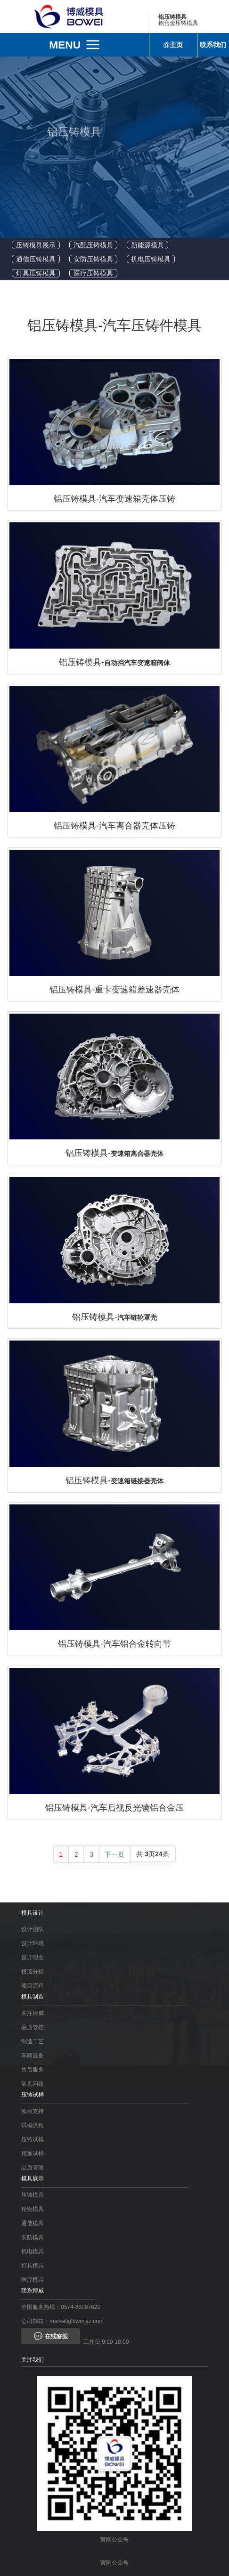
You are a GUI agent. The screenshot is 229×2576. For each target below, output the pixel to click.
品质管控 (32, 2027)
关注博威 (32, 2013)
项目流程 (32, 1986)
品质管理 (32, 2167)
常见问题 (32, 2083)
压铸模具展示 (36, 245)
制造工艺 (32, 2041)
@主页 (173, 45)
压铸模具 (32, 2195)
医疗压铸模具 (93, 273)
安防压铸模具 (93, 259)
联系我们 (213, 45)
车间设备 (32, 2055)
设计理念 (32, 1957)
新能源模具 (147, 245)
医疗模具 (32, 2279)
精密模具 (32, 2209)
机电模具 (32, 2251)
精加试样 (32, 2153)
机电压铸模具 (151, 259)
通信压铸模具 (36, 259)
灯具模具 (32, 2265)
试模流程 (32, 2125)
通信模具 (32, 2223)
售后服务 (32, 2069)
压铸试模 (32, 2139)
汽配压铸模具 (93, 245)
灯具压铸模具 (36, 273)
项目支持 (32, 2111)
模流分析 (32, 1971)
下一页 (114, 1854)
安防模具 (32, 2237)
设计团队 (32, 1929)
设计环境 (32, 1943)
